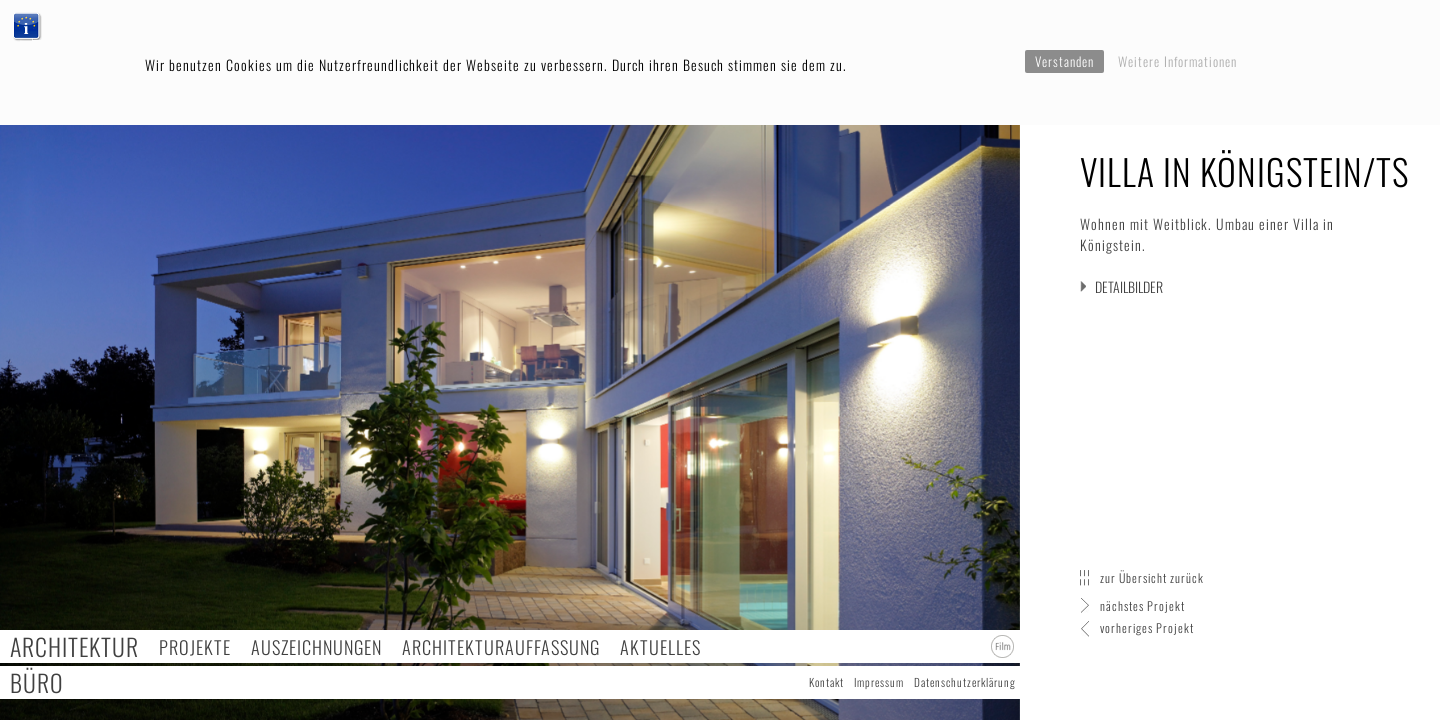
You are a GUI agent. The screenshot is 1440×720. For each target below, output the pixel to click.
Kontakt (826, 682)
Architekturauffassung (501, 646)
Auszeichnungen (316, 646)
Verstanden (1064, 61)
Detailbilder (1129, 286)
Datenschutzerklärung (965, 682)
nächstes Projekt (1142, 605)
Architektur (74, 646)
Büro (37, 682)
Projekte (195, 646)
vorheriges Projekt (1147, 627)
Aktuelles (660, 646)
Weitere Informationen (1177, 61)
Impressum (879, 682)
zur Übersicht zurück (1152, 577)
